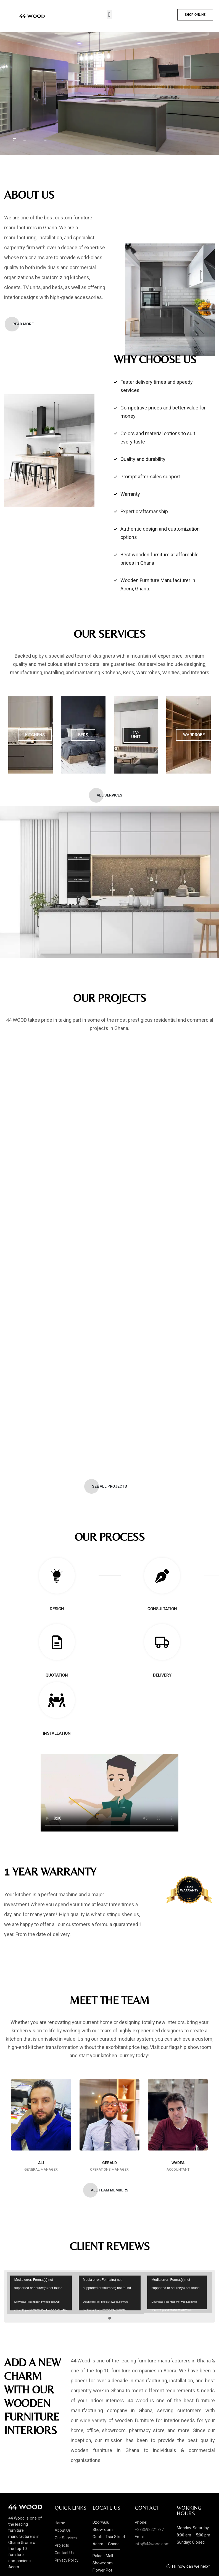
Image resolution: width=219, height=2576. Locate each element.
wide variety (93, 2419)
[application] (40, 2292)
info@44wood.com (152, 2542)
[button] (109, 14)
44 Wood (137, 2399)
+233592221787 (149, 2527)
